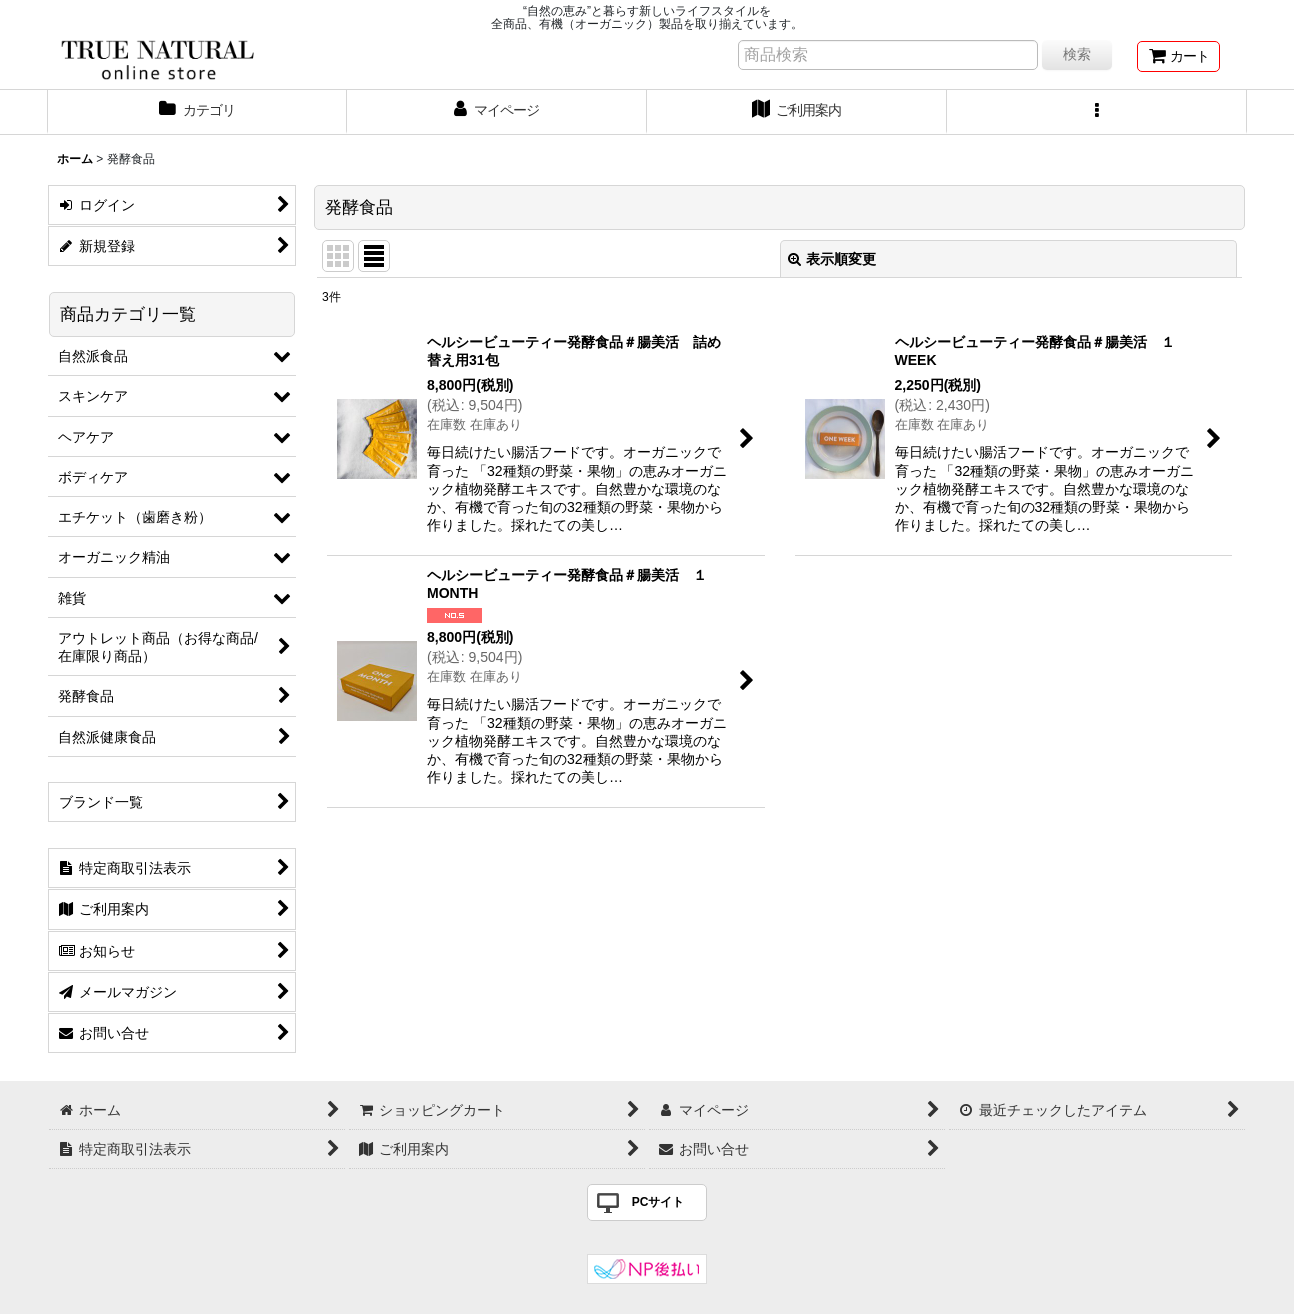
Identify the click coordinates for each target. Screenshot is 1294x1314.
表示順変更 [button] (832, 259)
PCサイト (658, 1202)
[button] (1097, 112)
